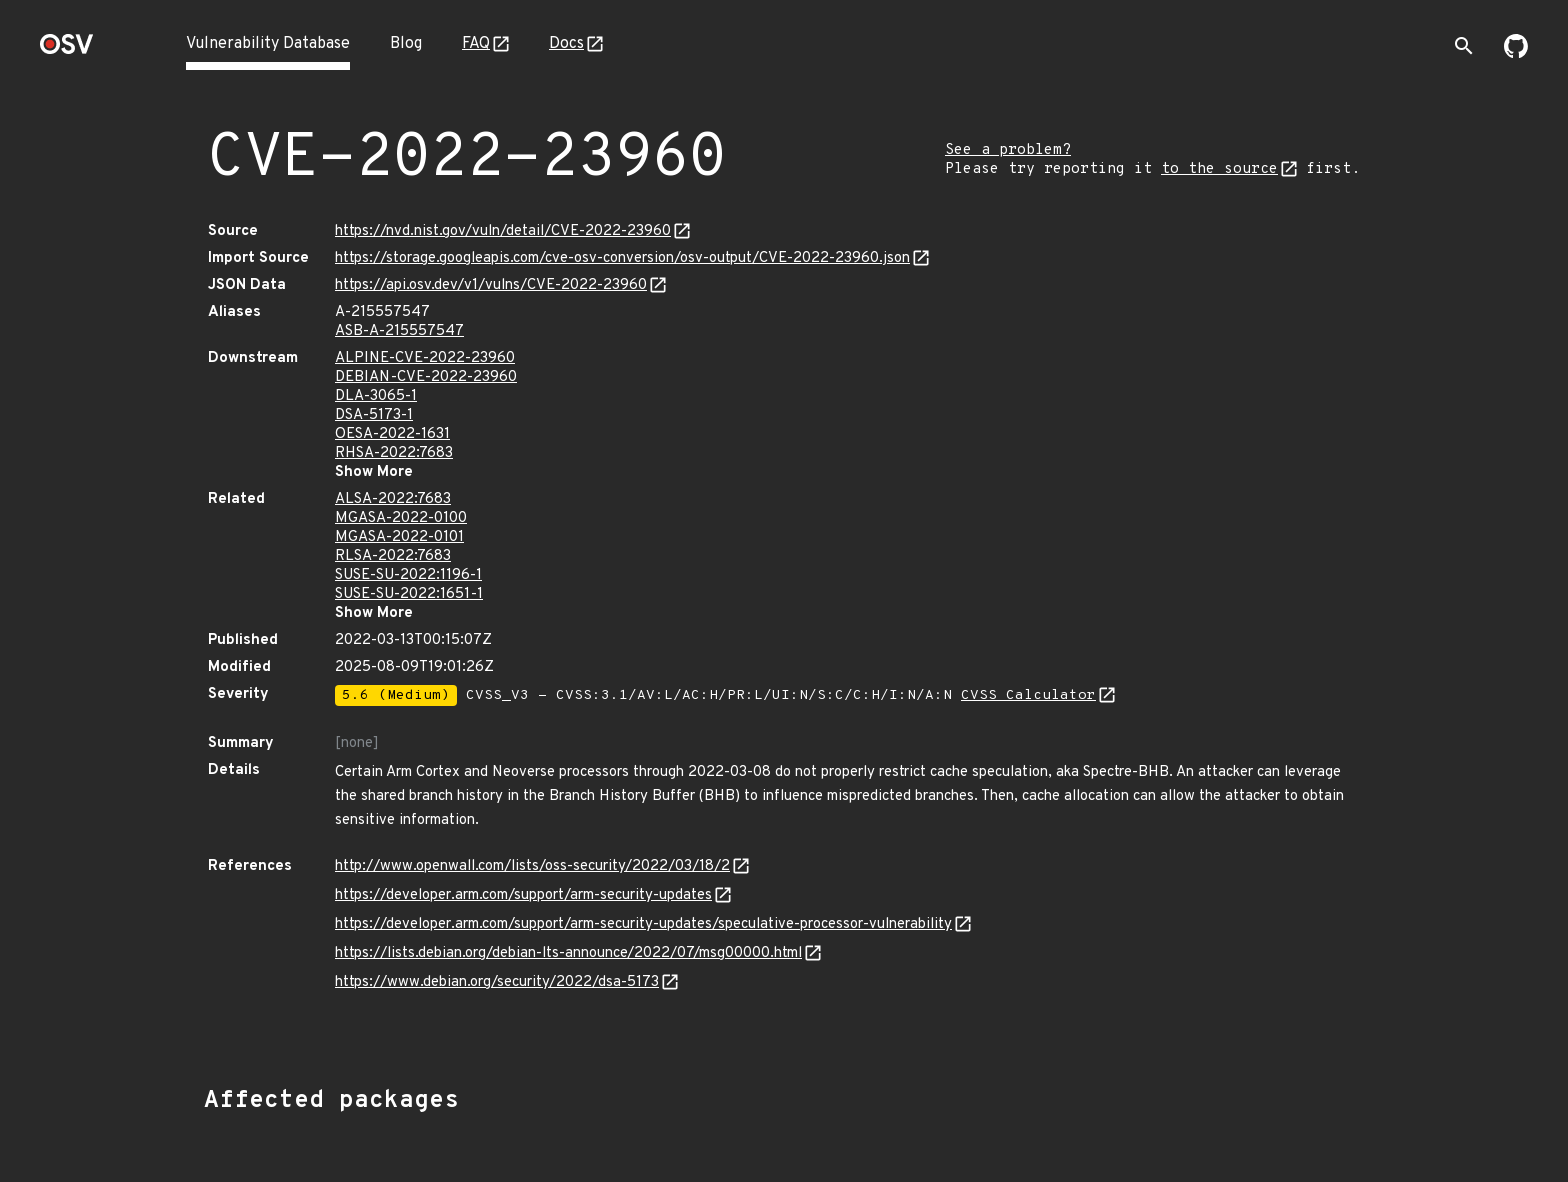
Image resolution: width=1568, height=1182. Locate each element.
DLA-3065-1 (376, 396)
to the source (1219, 169)
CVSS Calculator (1028, 695)
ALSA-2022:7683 (393, 499)
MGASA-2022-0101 (399, 537)
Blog (406, 44)
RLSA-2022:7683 (393, 556)
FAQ (476, 44)
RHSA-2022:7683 (394, 453)
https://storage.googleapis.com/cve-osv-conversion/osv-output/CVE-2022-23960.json (622, 258)
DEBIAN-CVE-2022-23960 (426, 377)
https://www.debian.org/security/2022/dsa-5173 (497, 982)
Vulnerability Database (268, 44)
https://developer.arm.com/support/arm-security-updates (523, 895)
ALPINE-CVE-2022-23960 (425, 358)
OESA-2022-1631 (392, 434)
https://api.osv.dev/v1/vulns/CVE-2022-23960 (491, 285)
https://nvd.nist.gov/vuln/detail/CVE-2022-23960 (503, 231)
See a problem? (1008, 150)
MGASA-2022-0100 (401, 518)
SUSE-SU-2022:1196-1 (408, 575)
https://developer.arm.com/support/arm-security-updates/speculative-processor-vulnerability (643, 924)
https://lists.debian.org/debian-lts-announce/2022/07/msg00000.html (568, 953)
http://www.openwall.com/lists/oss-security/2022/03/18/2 (532, 866)
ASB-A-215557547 (399, 331)
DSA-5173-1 (374, 415)
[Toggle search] (1464, 46)
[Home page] (67, 50)
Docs (566, 44)
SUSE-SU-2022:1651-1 (409, 594)
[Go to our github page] (1516, 54)
